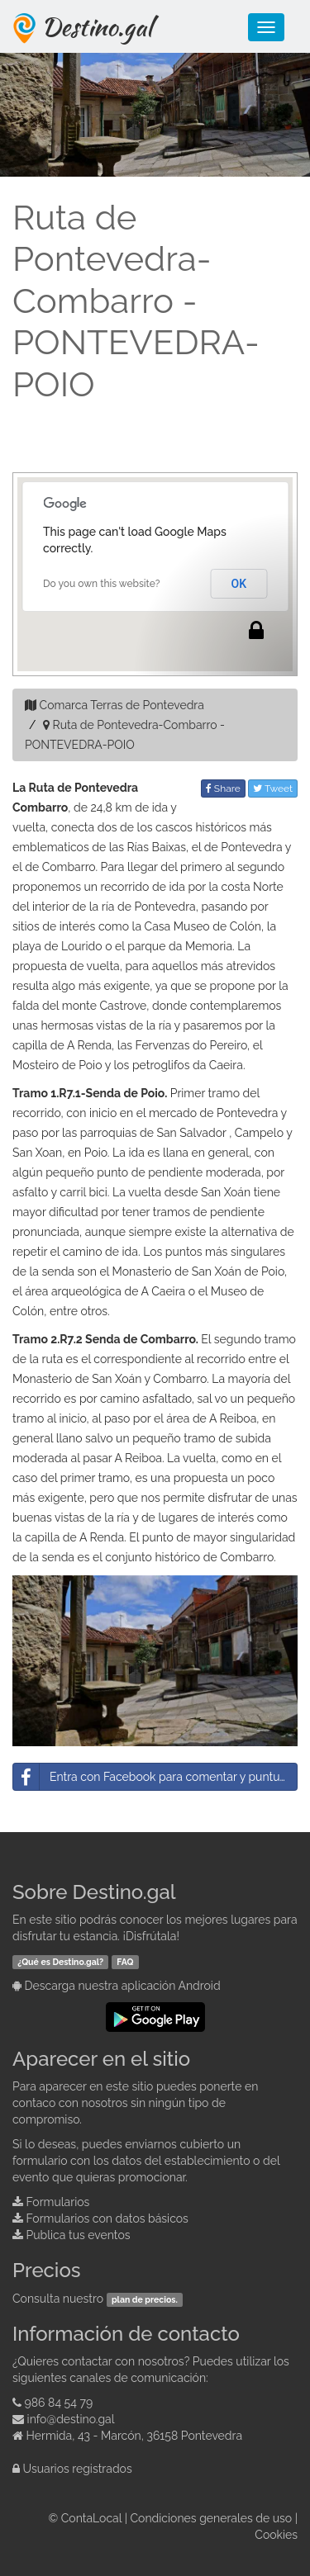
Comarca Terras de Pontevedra (122, 705)
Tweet (273, 788)
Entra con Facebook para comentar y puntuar (151, 1777)
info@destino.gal (71, 2419)
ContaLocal (91, 2518)
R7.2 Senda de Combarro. (129, 1339)
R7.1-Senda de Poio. (113, 1093)
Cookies (276, 2534)
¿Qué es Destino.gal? (60, 1962)
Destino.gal (96, 26)
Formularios (58, 2202)
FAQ (125, 1962)
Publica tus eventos (78, 2235)
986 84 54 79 (59, 2402)
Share (223, 788)
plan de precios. (145, 2299)
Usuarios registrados (77, 2468)
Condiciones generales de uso (212, 2518)
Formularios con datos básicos (107, 2218)
